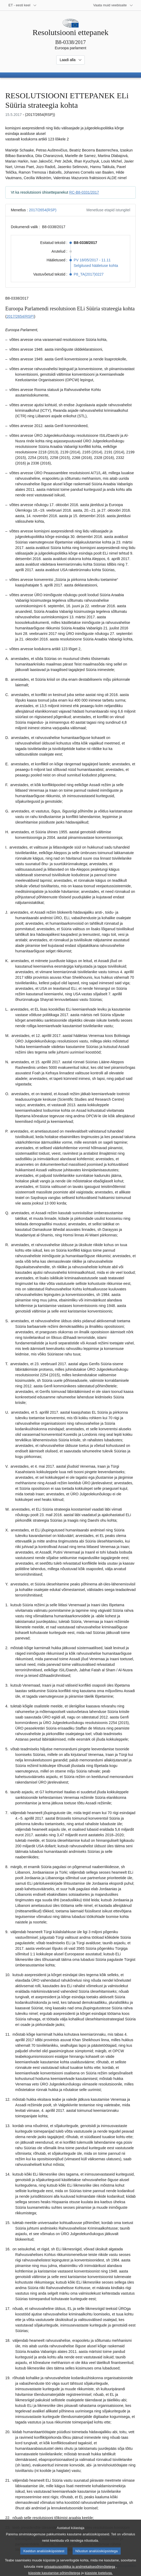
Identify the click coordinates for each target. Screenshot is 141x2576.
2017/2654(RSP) (42, 210)
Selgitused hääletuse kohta (96, 265)
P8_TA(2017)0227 (89, 274)
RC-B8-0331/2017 (84, 192)
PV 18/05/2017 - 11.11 (92, 260)
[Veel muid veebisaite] (113, 5)
